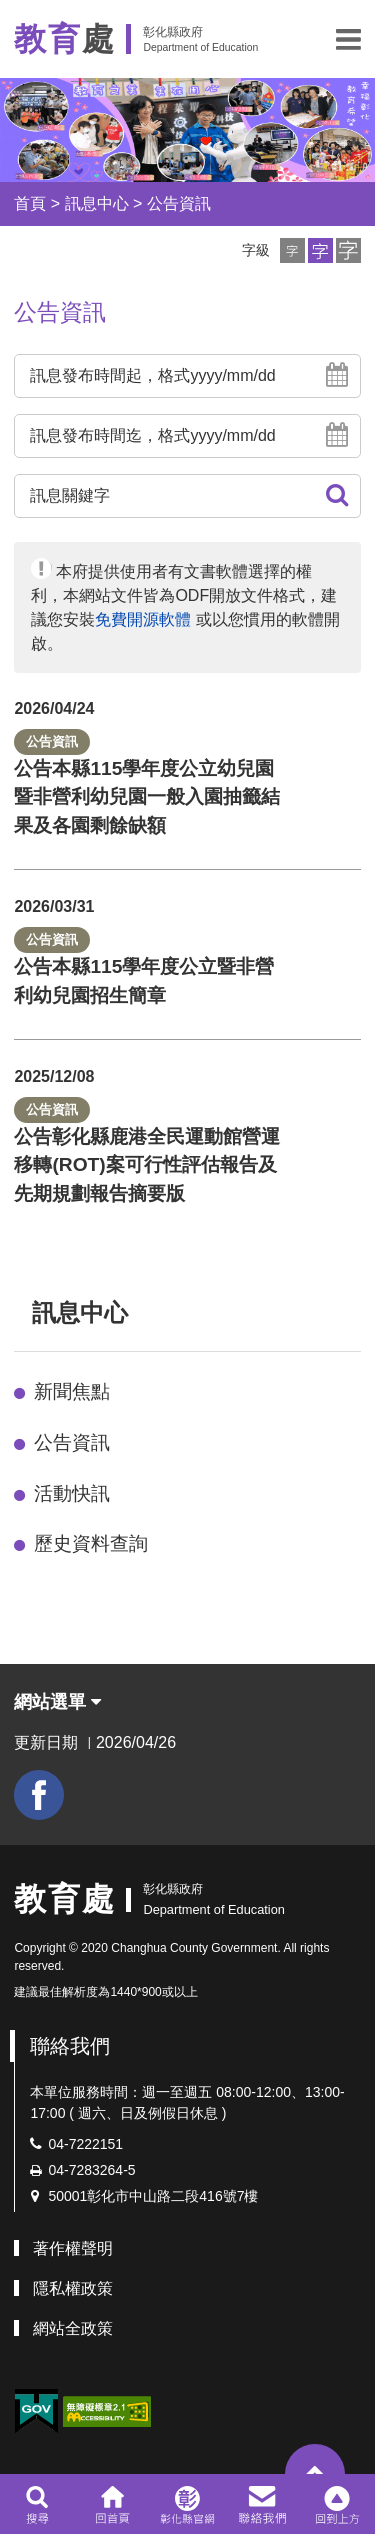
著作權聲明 (73, 2248)
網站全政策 (73, 2328)
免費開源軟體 (143, 619)
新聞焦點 (72, 1391)
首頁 (30, 203)
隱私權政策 (73, 2288)
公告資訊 (179, 203)
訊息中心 (97, 203)
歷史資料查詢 (91, 1543)
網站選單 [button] (57, 1702)
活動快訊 (72, 1493)
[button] (348, 39)
